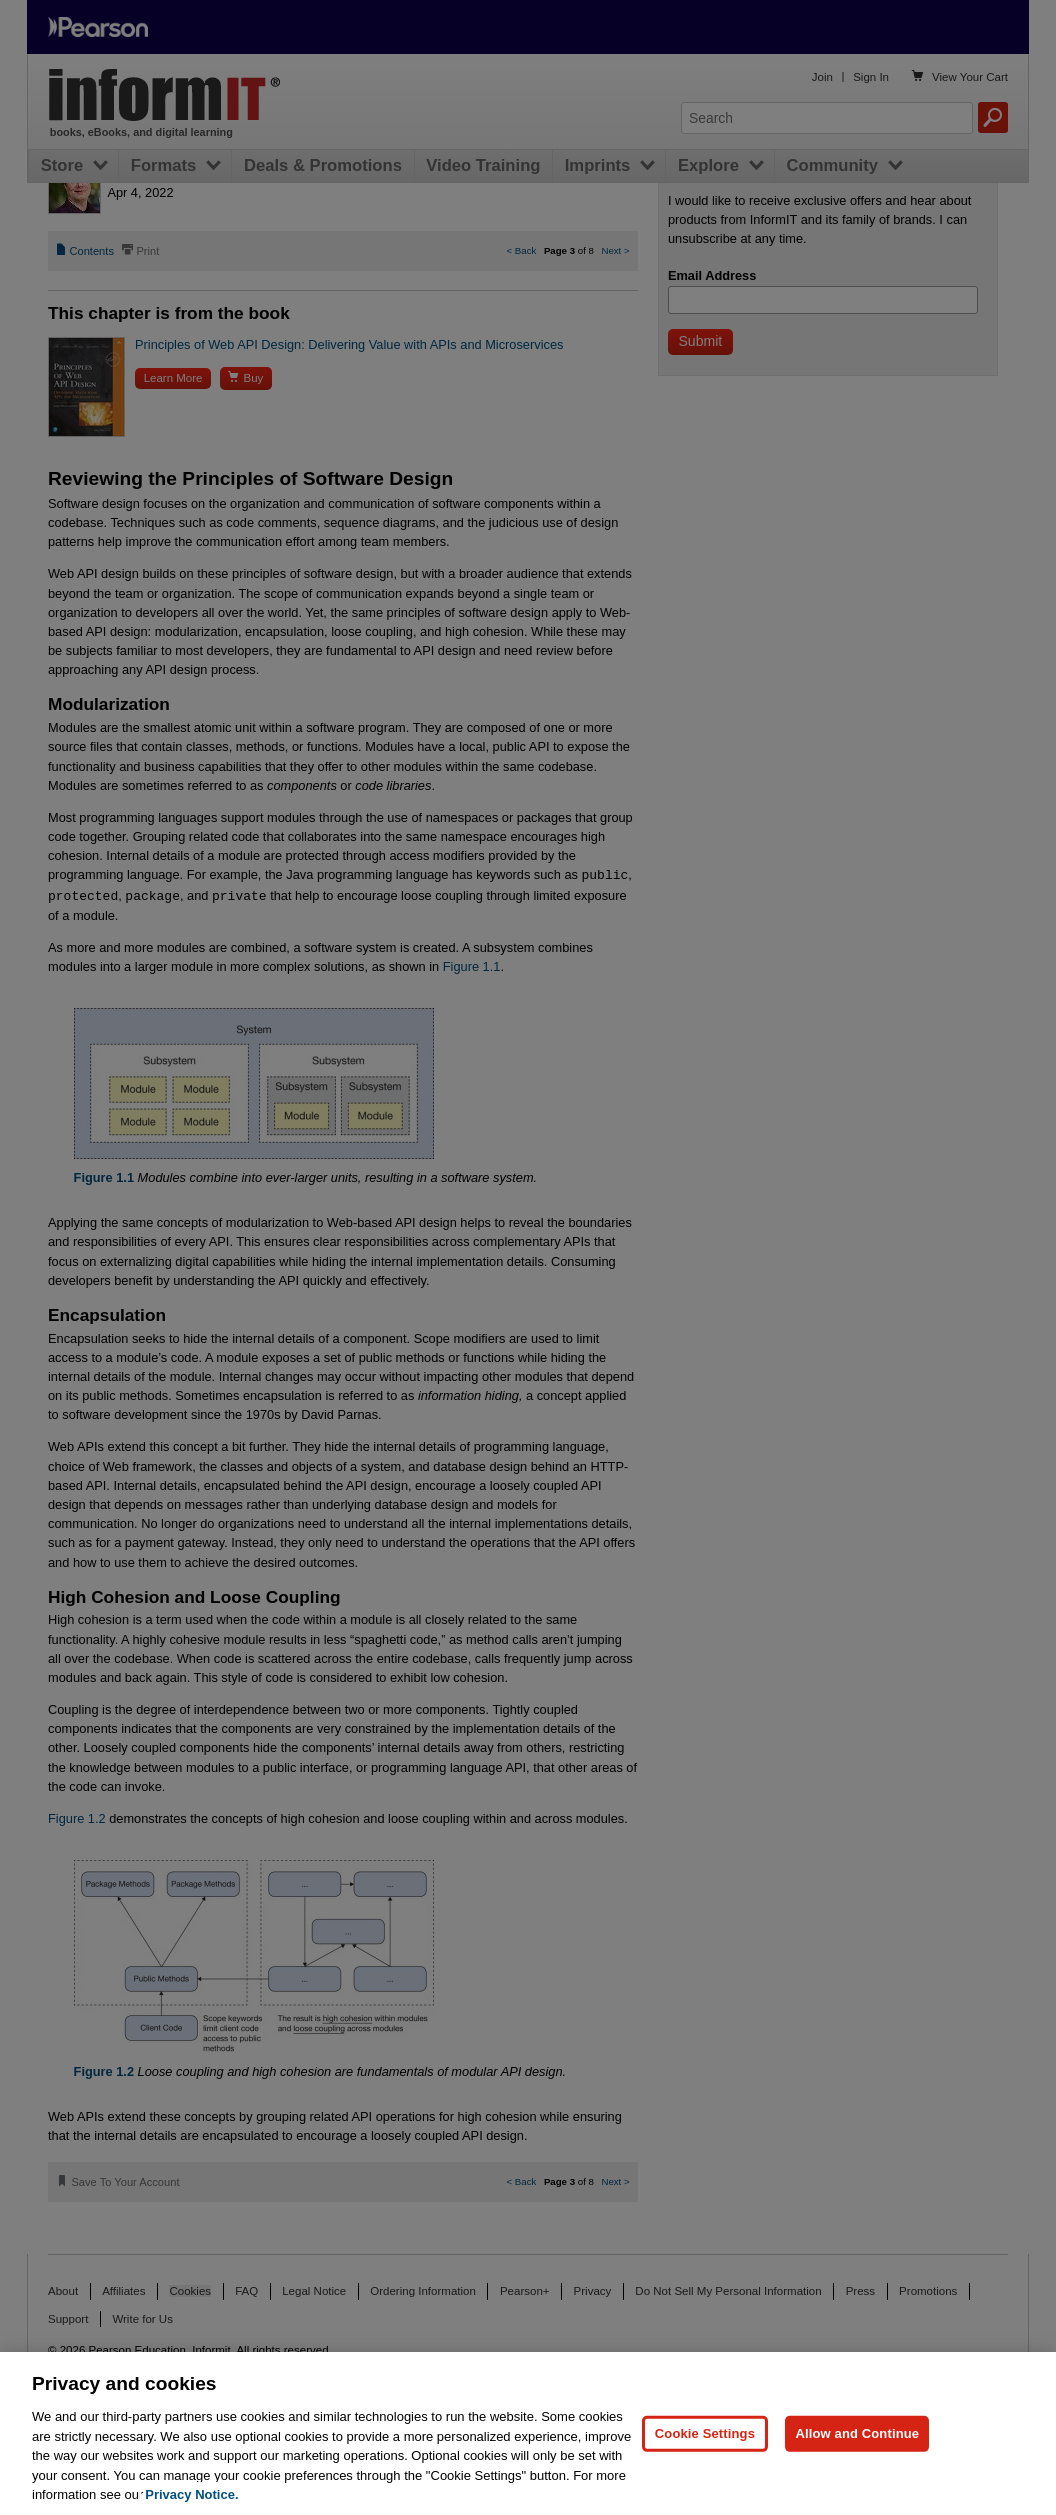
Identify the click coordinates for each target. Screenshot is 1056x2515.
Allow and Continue (857, 2433)
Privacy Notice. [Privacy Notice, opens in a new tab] (191, 2494)
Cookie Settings (705, 2433)
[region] (528, 2433)
